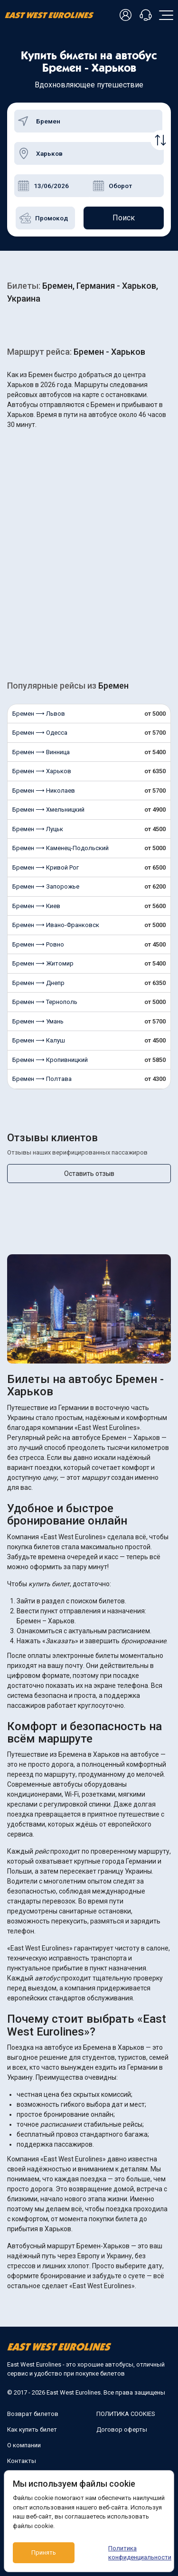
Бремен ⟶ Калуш (38, 1040)
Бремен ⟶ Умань (38, 1021)
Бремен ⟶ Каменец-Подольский (60, 848)
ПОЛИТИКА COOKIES (125, 2413)
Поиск (123, 217)
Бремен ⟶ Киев (36, 905)
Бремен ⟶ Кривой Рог (45, 867)
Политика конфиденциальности (136, 2553)
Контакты (21, 2460)
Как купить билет (32, 2429)
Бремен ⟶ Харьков (41, 771)
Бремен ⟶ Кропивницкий (50, 1059)
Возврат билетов (32, 2413)
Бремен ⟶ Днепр (38, 982)
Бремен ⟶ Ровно (38, 944)
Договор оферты (121, 2429)
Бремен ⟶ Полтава (42, 1078)
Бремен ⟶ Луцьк (37, 829)
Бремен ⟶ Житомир (43, 963)
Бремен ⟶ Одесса (39, 732)
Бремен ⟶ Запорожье (45, 886)
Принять (43, 2552)
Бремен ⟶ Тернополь (44, 1001)
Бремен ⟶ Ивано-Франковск (55, 924)
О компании (24, 2445)
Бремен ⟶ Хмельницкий (48, 809)
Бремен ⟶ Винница (41, 752)
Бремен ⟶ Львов (38, 713)
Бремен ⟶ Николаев (43, 790)
